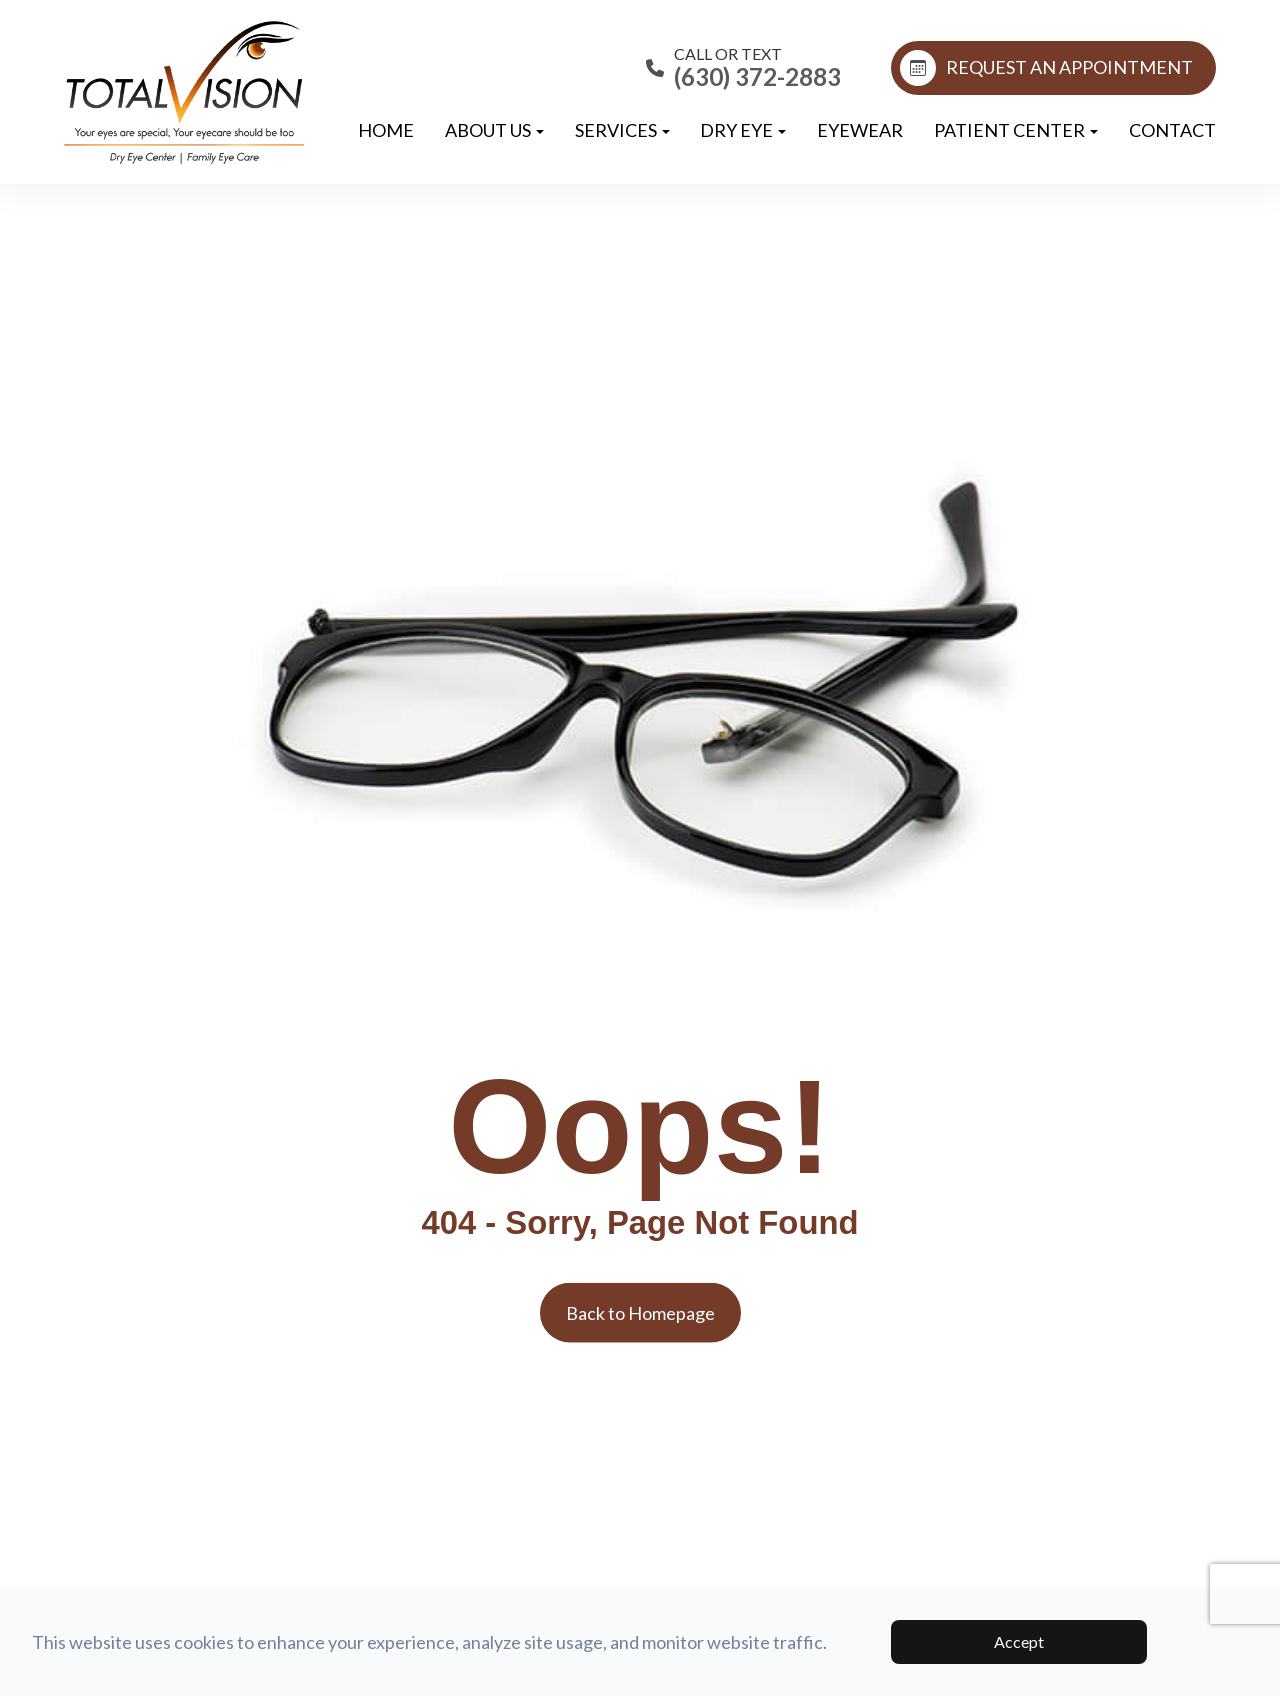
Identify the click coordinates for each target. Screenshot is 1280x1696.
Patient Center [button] (1016, 130)
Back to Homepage (640, 1313)
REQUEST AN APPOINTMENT (1046, 68)
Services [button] (622, 130)
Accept (1019, 1641)
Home (386, 130)
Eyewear (860, 130)
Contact (1172, 130)
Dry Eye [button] (743, 130)
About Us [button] (494, 130)
